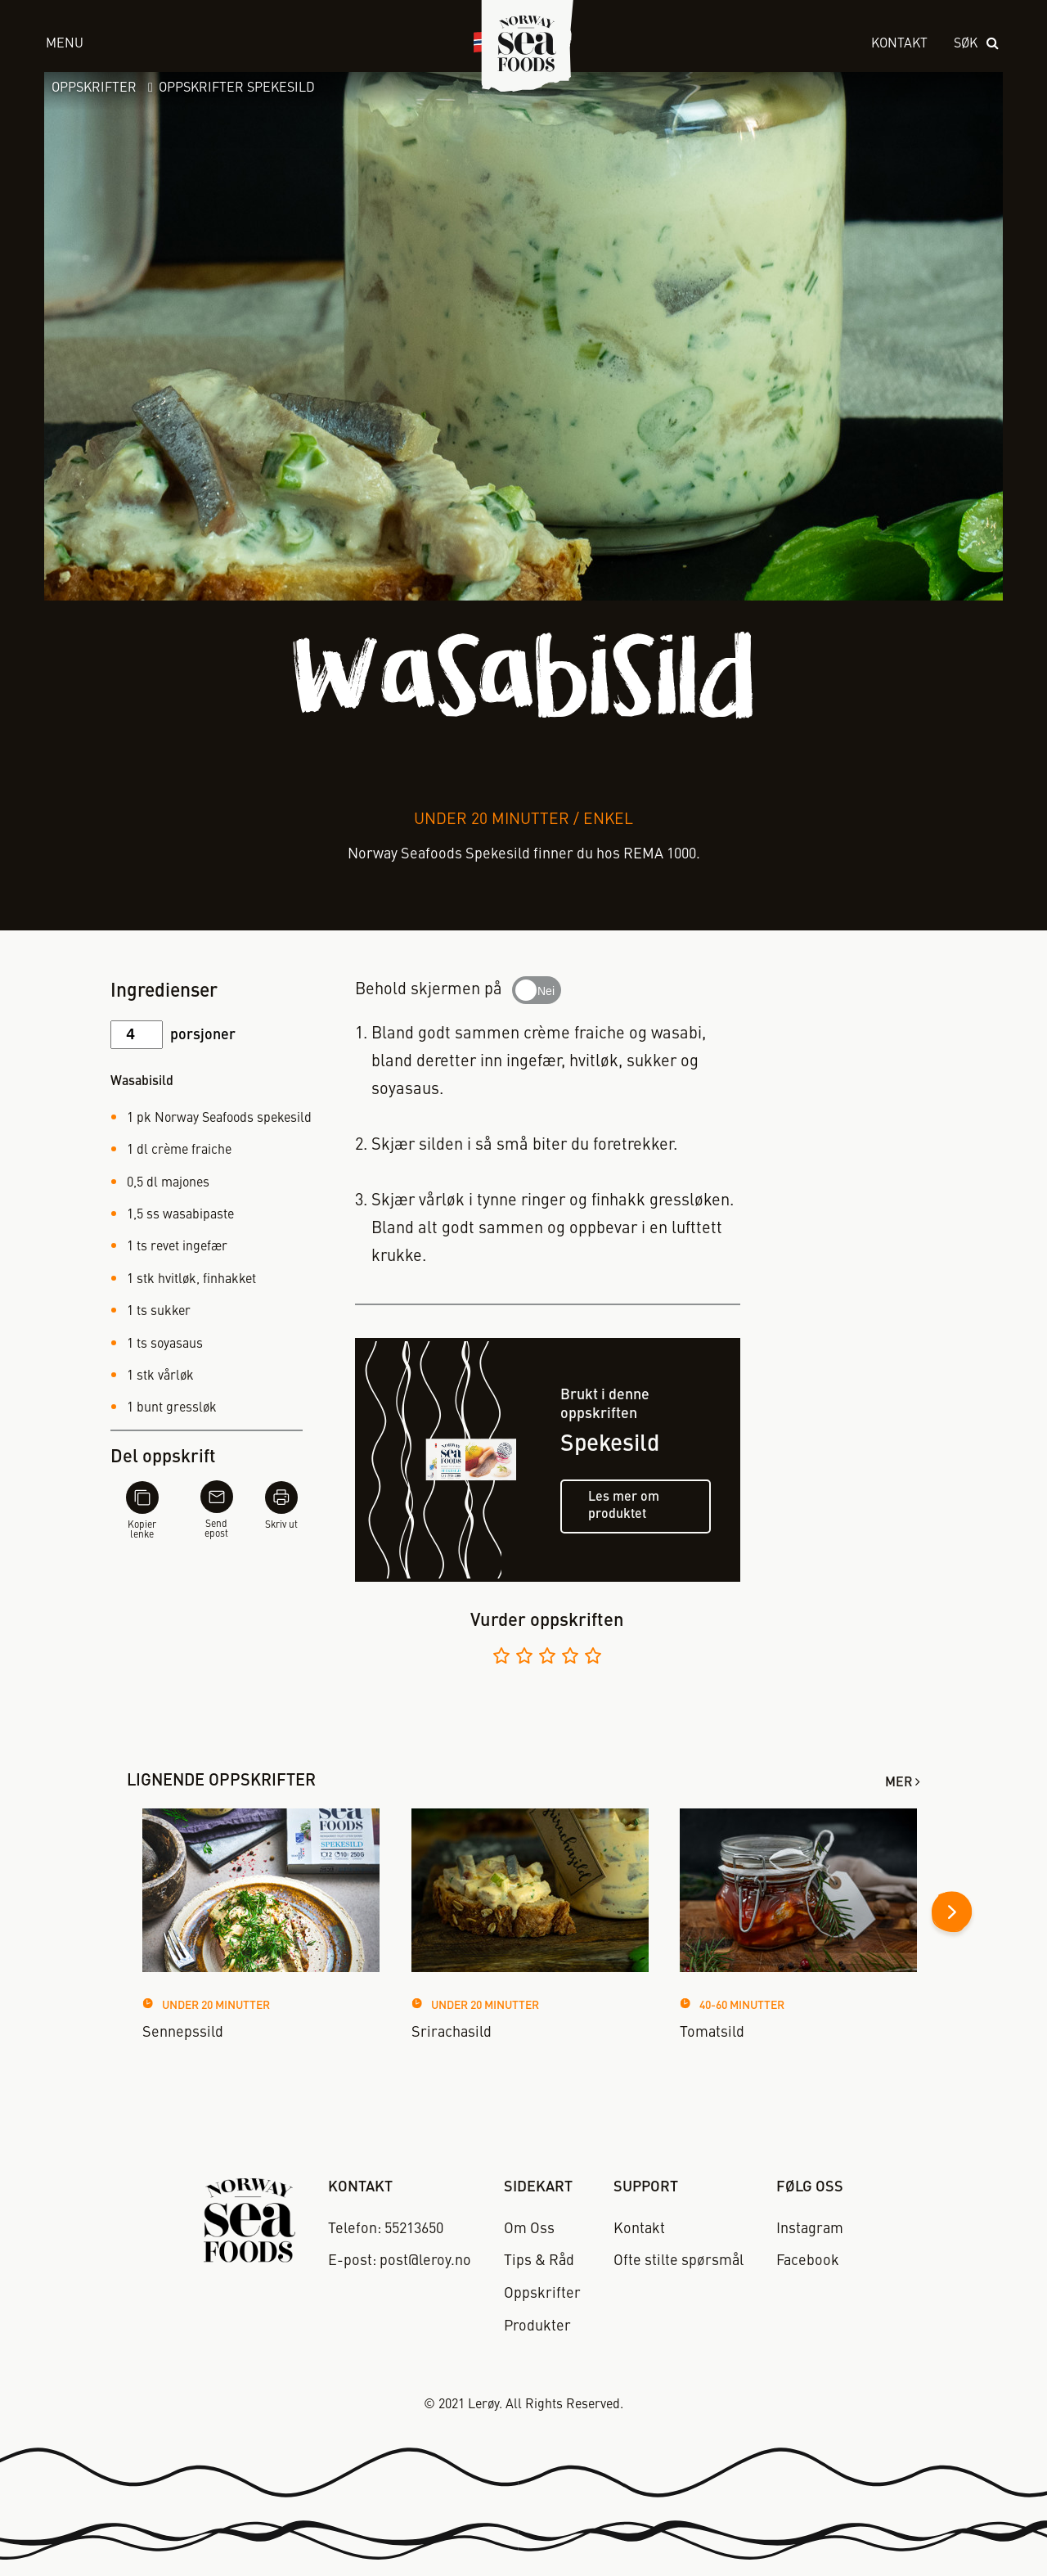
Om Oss (529, 2229)
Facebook (807, 2261)
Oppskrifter (94, 88)
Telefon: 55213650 (385, 2229)
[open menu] (244, 44)
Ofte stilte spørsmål (678, 2261)
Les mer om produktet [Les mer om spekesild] (623, 1506)
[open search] (977, 44)
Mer (898, 1783)
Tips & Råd (539, 2261)
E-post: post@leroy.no (399, 2261)
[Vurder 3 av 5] (547, 1658)
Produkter (537, 2326)
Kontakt (899, 44)
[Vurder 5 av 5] (593, 1658)
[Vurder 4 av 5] (570, 1658)
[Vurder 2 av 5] (524, 1658)
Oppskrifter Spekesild (237, 88)
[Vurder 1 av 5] (501, 1658)
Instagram (809, 2229)
